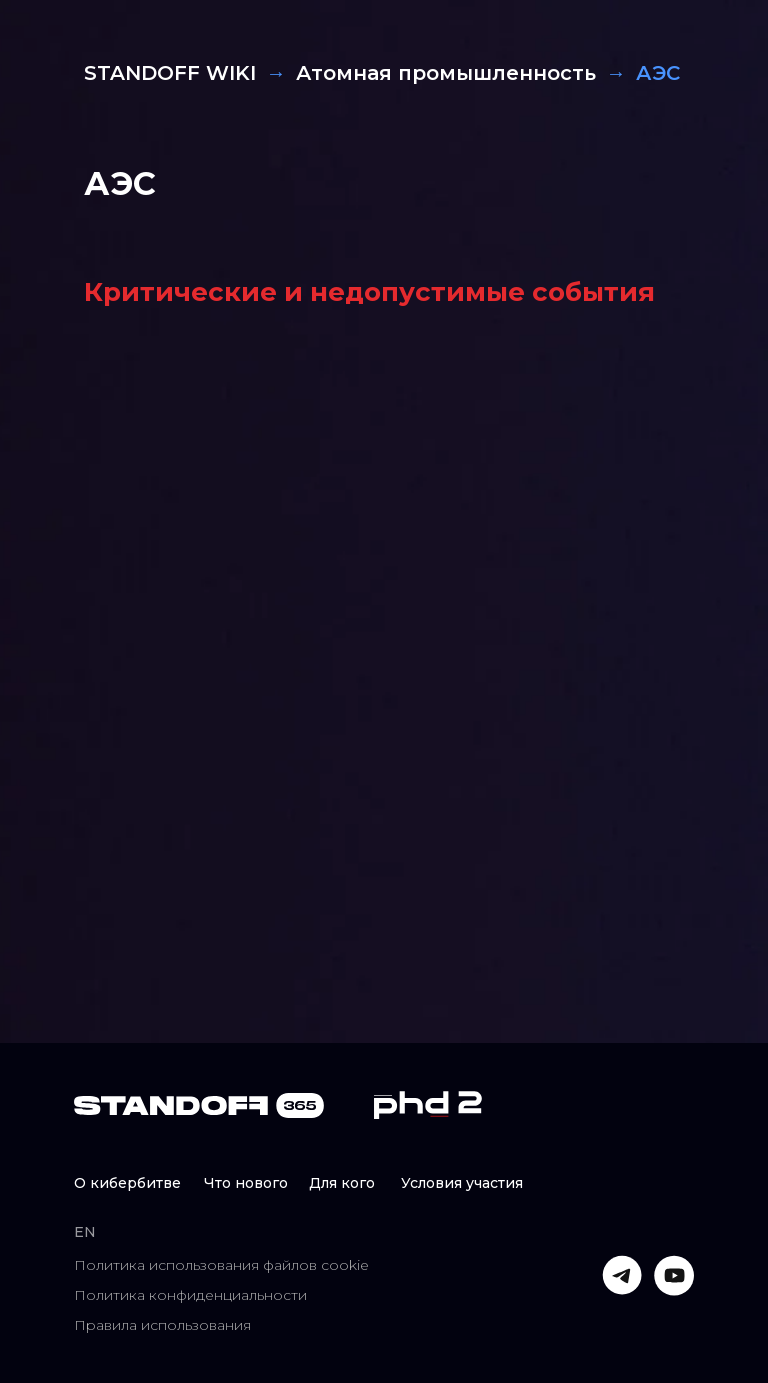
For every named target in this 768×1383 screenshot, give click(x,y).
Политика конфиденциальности (190, 1295)
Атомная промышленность (446, 73)
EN (85, 1232)
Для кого (342, 1183)
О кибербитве (127, 1183)
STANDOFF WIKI (170, 73)
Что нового (246, 1183)
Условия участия (462, 1183)
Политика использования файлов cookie (221, 1265)
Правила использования (162, 1325)
